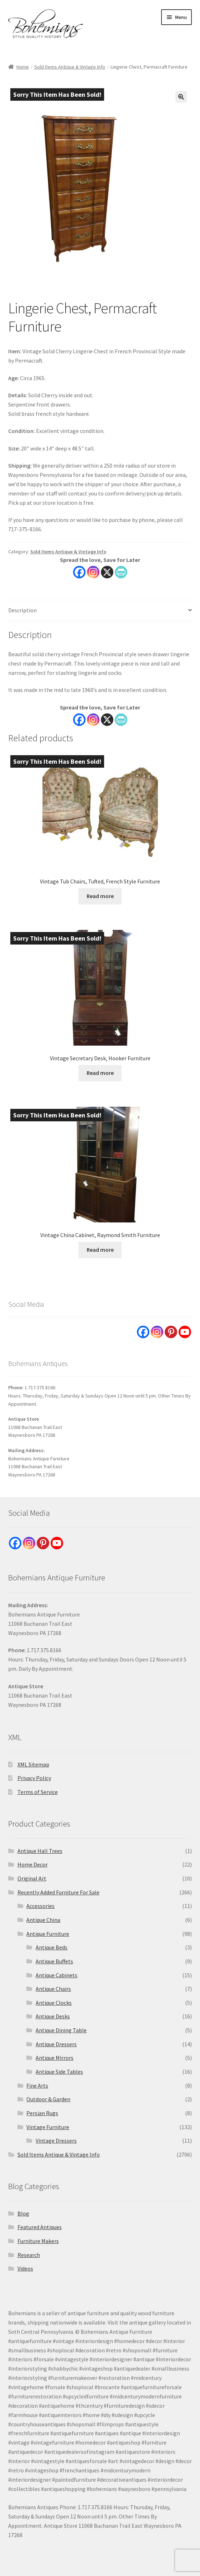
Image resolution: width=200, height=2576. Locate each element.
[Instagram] (93, 719)
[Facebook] (79, 719)
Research (28, 2254)
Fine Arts (37, 2085)
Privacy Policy (34, 1778)
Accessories (40, 1905)
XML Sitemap (33, 1764)
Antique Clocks (54, 2002)
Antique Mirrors (54, 2057)
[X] (107, 719)
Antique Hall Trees (39, 1850)
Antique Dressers (56, 2044)
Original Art (31, 1878)
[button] (181, 97)
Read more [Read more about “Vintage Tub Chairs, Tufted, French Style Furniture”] (100, 896)
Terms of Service (37, 1791)
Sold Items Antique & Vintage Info (69, 67)
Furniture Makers (38, 2240)
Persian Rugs (42, 2113)
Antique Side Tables (59, 2071)
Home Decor (32, 1864)
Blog (23, 2213)
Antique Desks (53, 2016)
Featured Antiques (39, 2227)
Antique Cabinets (56, 1975)
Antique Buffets (54, 1961)
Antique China (43, 1919)
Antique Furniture (47, 1933)
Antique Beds (51, 1947)
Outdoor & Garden (48, 2099)
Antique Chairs (53, 1988)
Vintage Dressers (56, 2140)
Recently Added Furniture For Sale (58, 1892)
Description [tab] (22, 610)
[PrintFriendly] (121, 719)
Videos (25, 2268)
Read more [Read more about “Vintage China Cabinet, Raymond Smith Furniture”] (100, 1249)
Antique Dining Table (61, 2030)
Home (22, 67)
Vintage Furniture (47, 2127)
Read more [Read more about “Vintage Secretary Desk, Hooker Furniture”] (100, 1072)
